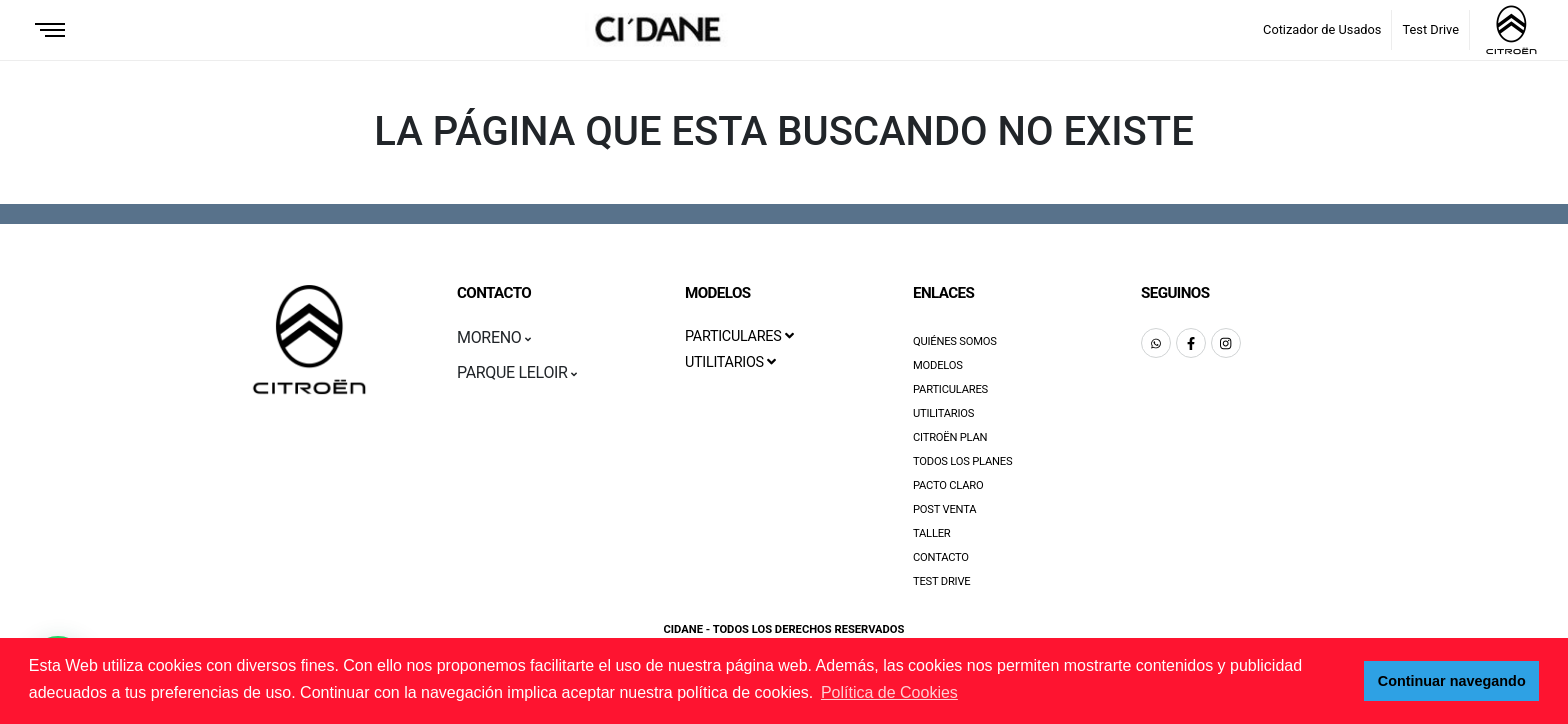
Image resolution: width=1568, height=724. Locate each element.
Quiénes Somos (955, 341)
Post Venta (944, 509)
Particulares (950, 389)
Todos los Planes (962, 461)
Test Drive (1430, 29)
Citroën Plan (950, 437)
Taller (932, 533)
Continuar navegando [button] (1452, 681)
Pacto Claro (948, 485)
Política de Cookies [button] (889, 692)
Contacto (941, 557)
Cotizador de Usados (1322, 29)
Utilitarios (943, 413)
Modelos (938, 365)
